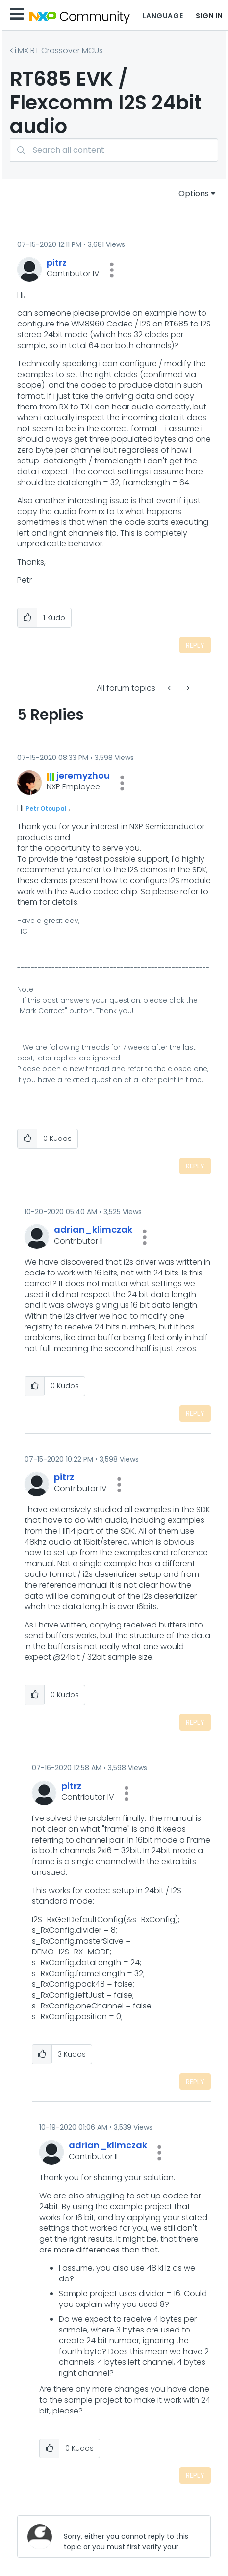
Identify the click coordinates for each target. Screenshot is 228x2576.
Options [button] (193, 193)
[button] (112, 270)
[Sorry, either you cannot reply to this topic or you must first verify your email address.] (129, 2536)
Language (163, 16)
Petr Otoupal (46, 808)
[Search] (114, 150)
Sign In (209, 16)
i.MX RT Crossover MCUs (59, 50)
